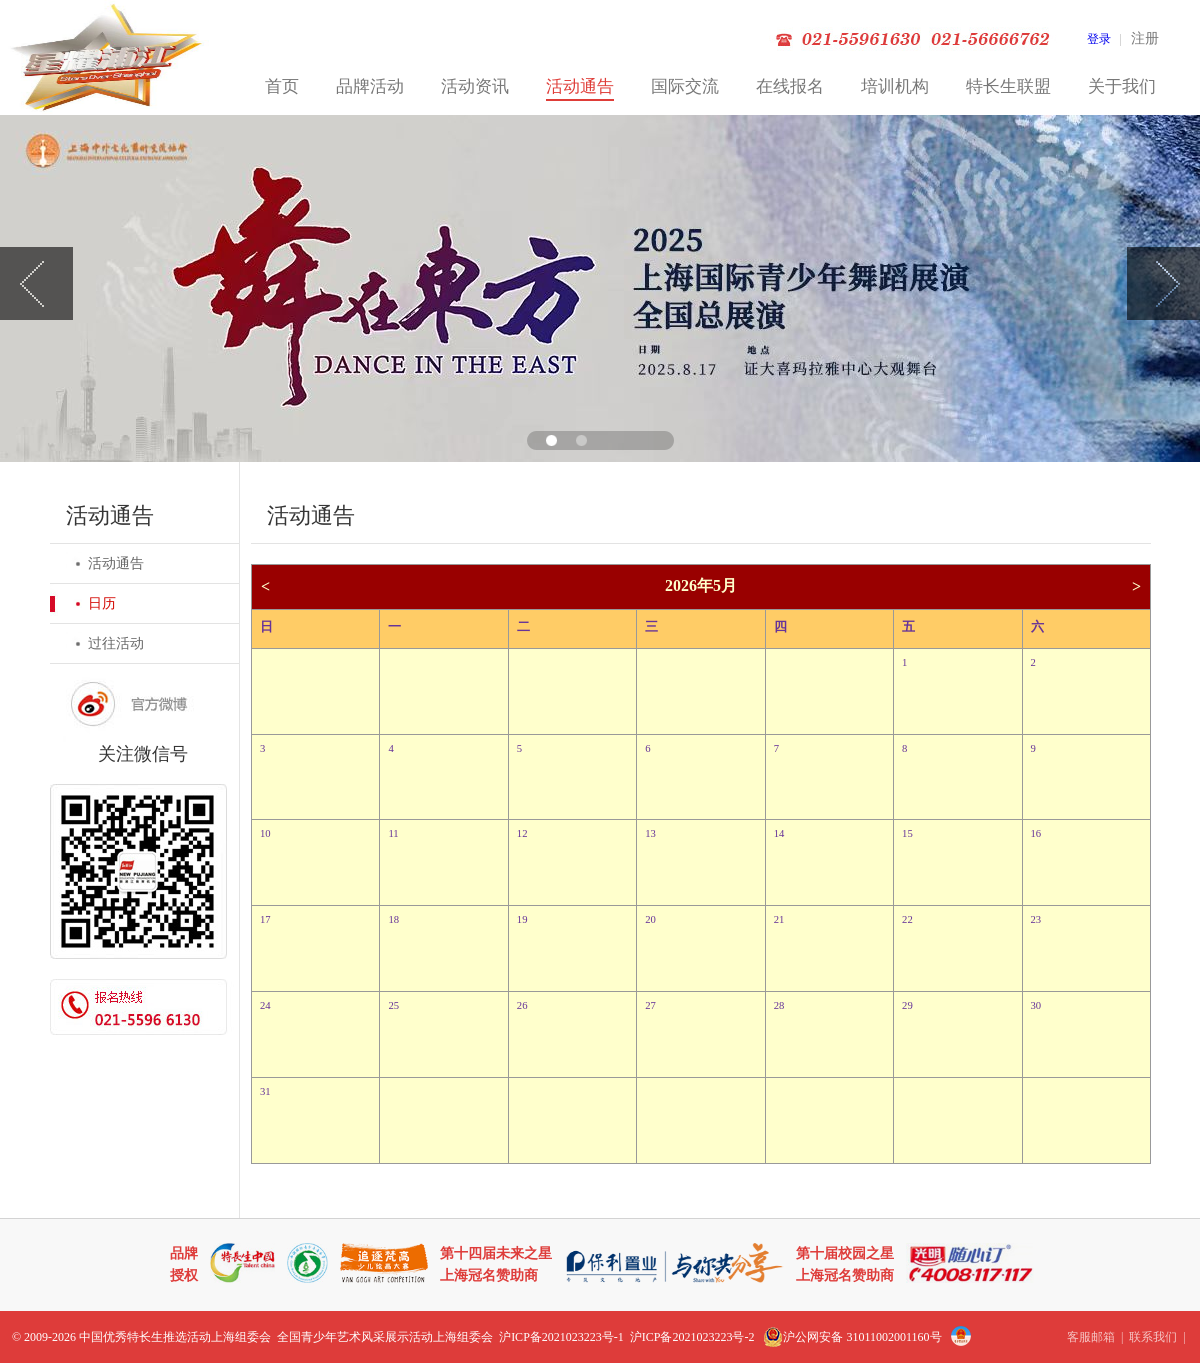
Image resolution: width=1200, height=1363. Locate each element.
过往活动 (116, 643)
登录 (1099, 39)
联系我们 (1153, 1337)
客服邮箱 (1091, 1337)
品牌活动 (370, 86)
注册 (1145, 38)
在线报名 (790, 86)
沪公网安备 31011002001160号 (852, 1337)
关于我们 (1122, 86)
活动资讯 (475, 86)
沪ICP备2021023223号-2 (692, 1337)
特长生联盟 (1008, 86)
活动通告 (580, 86)
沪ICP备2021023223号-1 (561, 1337)
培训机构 (895, 86)
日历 (102, 603)
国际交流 (685, 86)
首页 (282, 86)
